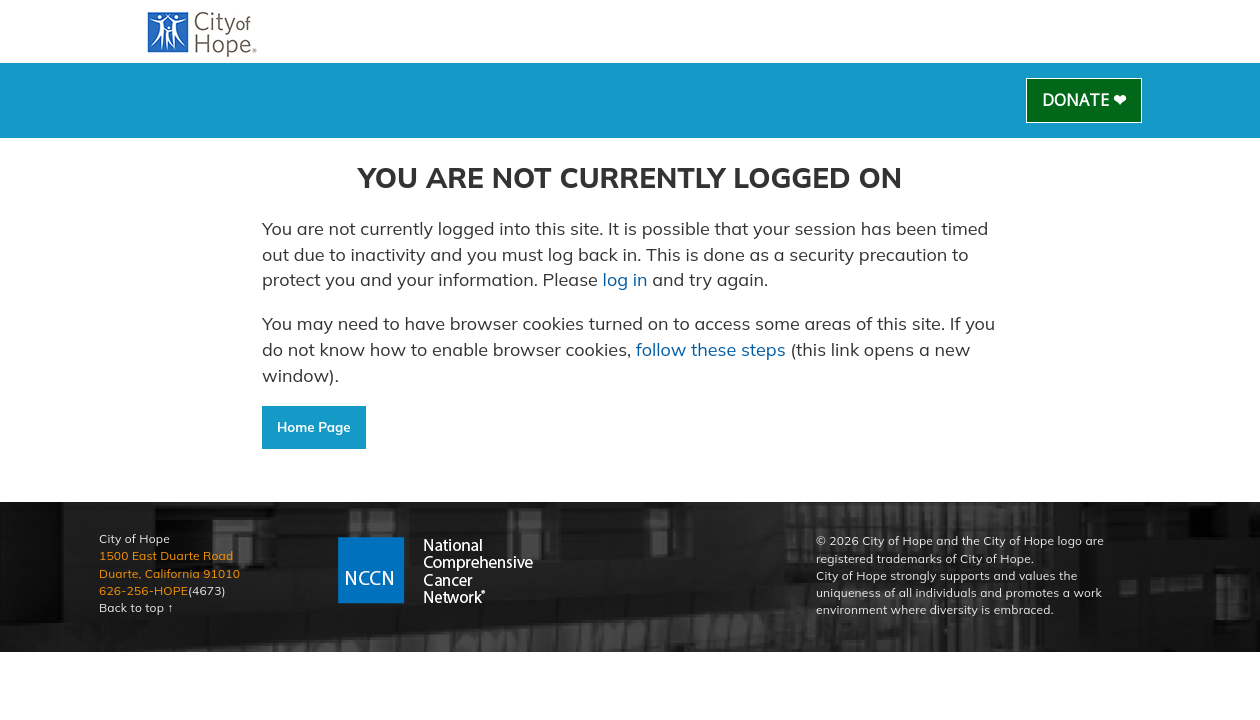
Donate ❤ (1084, 100)
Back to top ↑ (136, 607)
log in (625, 279)
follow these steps (710, 349)
